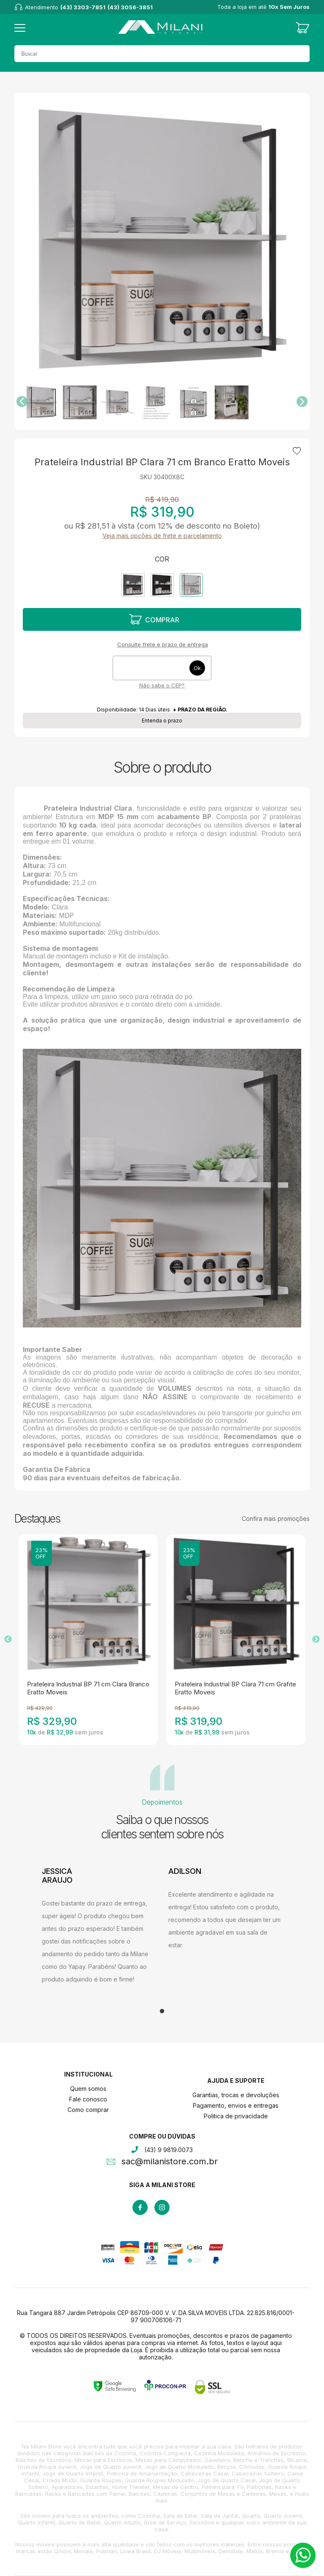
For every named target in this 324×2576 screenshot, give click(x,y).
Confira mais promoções (276, 1518)
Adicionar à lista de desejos (297, 451)
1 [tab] (162, 2011)
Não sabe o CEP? (162, 685)
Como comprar (88, 2109)
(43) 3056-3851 (130, 7)
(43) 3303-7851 (82, 7)
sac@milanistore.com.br (170, 2162)
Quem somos (88, 2088)
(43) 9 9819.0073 (168, 2149)
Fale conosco (88, 2099)
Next (316, 1639)
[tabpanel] (98, 1926)
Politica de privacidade (236, 2116)
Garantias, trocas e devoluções (235, 2094)
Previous (8, 1639)
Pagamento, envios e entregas (235, 2105)
